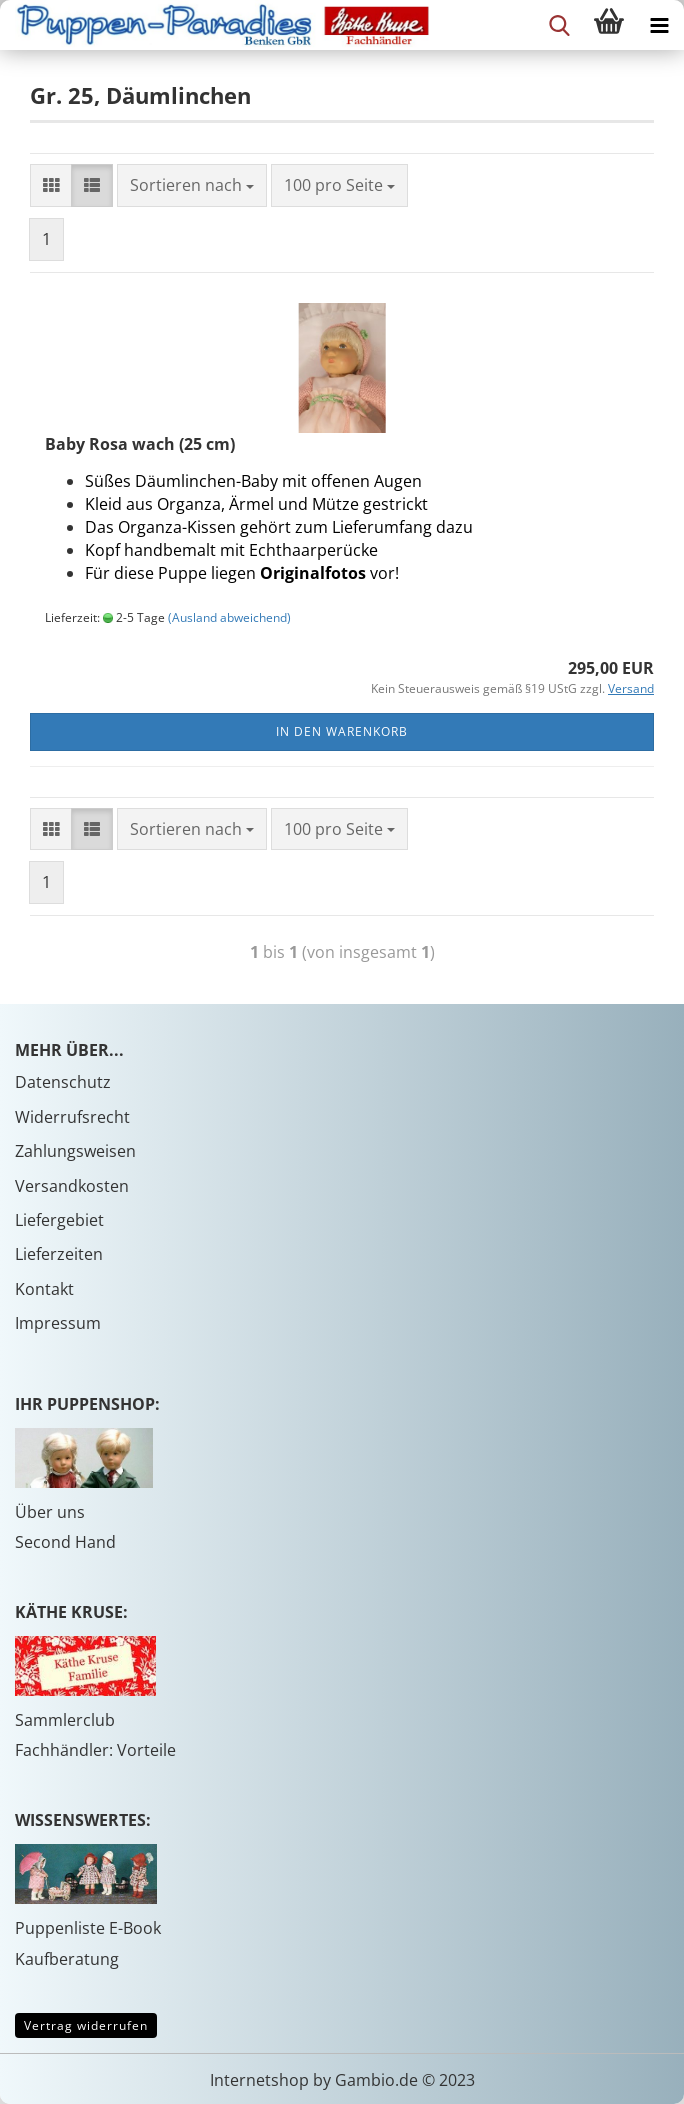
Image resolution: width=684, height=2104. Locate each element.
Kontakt (44, 1289)
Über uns (50, 1512)
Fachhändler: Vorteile (95, 1750)
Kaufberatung (67, 1959)
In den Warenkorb (342, 731)
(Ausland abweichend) (229, 617)
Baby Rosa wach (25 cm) (140, 444)
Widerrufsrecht (72, 1117)
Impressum (58, 1323)
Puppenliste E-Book (88, 1928)
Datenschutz (63, 1082)
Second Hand (65, 1542)
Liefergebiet (59, 1220)
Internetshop (259, 2080)
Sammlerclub (65, 1720)
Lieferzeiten (59, 1254)
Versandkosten (72, 1186)
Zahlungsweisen (75, 1151)
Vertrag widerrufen (86, 2025)
